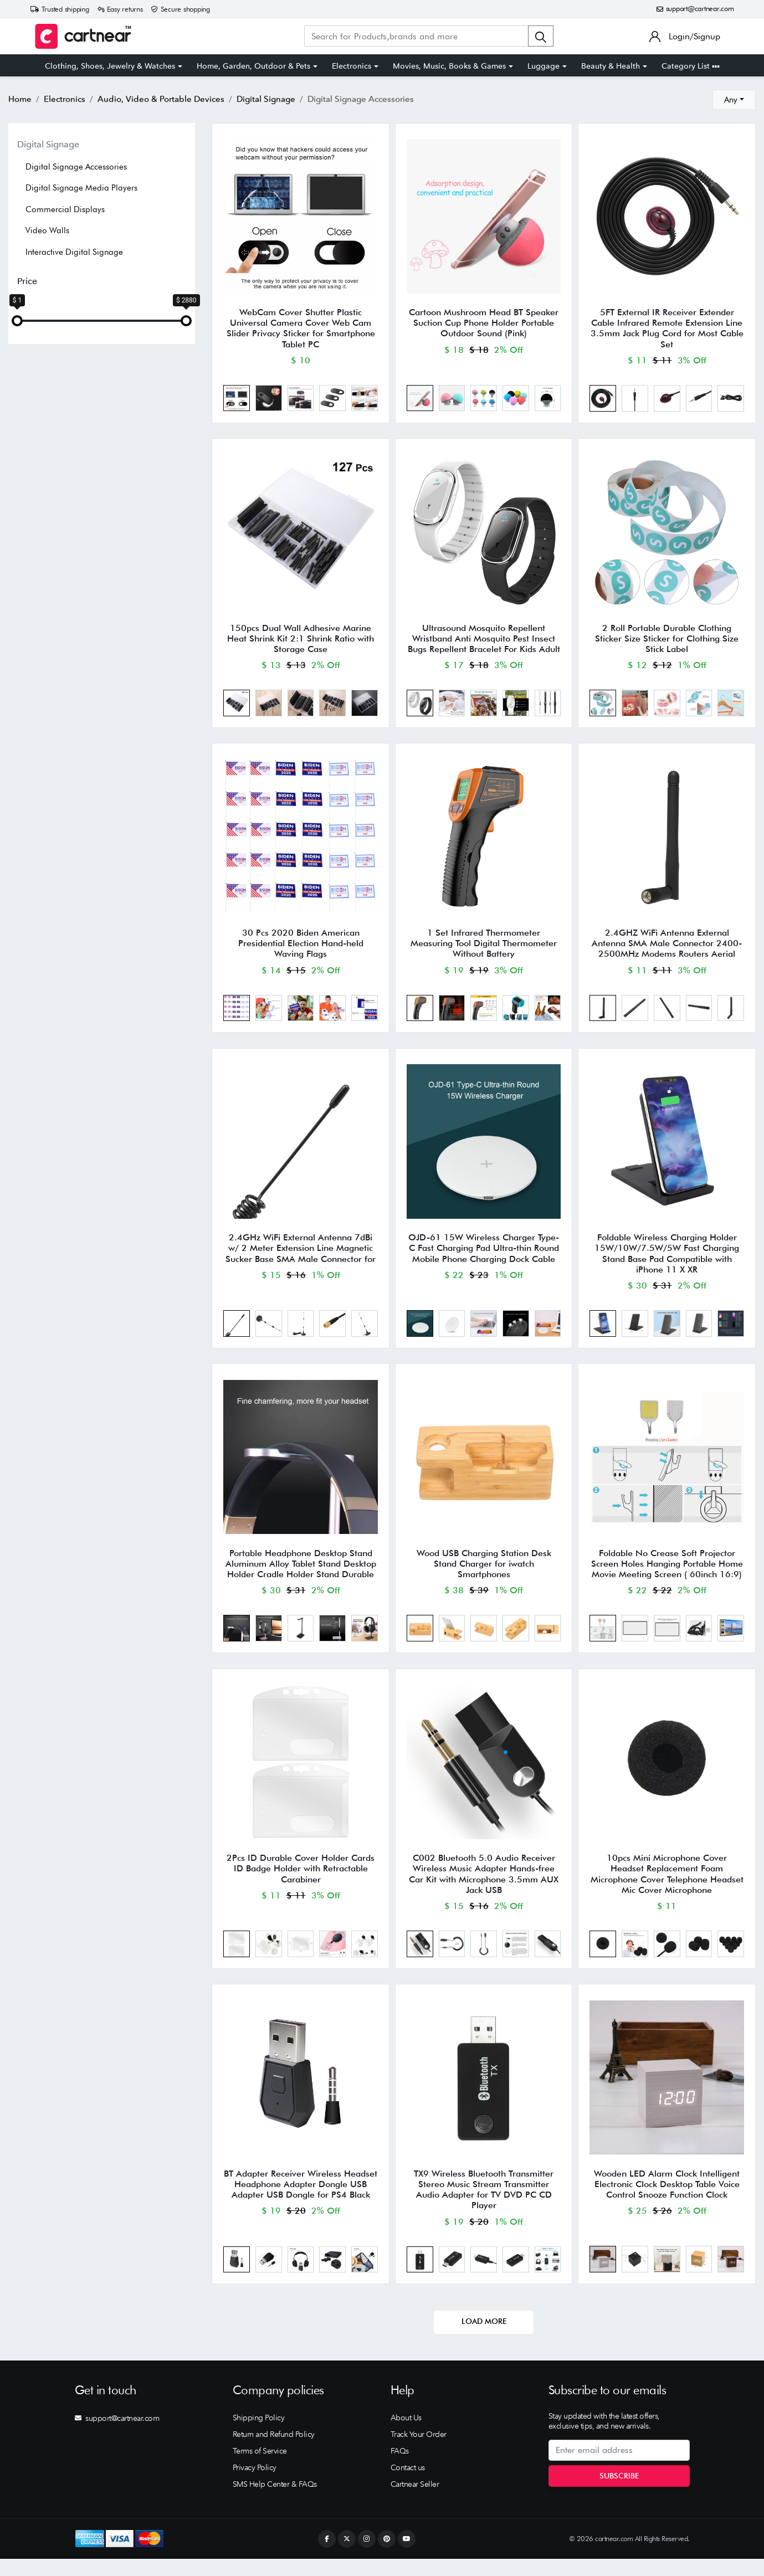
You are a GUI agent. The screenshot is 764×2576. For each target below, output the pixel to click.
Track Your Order (419, 2451)
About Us (406, 2435)
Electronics (351, 66)
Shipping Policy (259, 2435)
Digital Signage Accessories (76, 167)
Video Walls (47, 230)
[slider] (17, 320)
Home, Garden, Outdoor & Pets (253, 66)
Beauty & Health (610, 66)
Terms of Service (260, 2468)
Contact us (408, 2485)
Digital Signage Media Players (81, 188)
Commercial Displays (65, 209)
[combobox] (734, 100)
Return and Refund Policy (274, 2451)
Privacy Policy (254, 2485)
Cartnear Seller (415, 2501)
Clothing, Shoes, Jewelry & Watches (110, 66)
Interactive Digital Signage (74, 252)
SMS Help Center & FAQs (275, 2501)
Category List (691, 66)
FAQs (400, 2468)
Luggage (543, 66)
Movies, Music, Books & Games (449, 66)
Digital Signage (48, 144)
